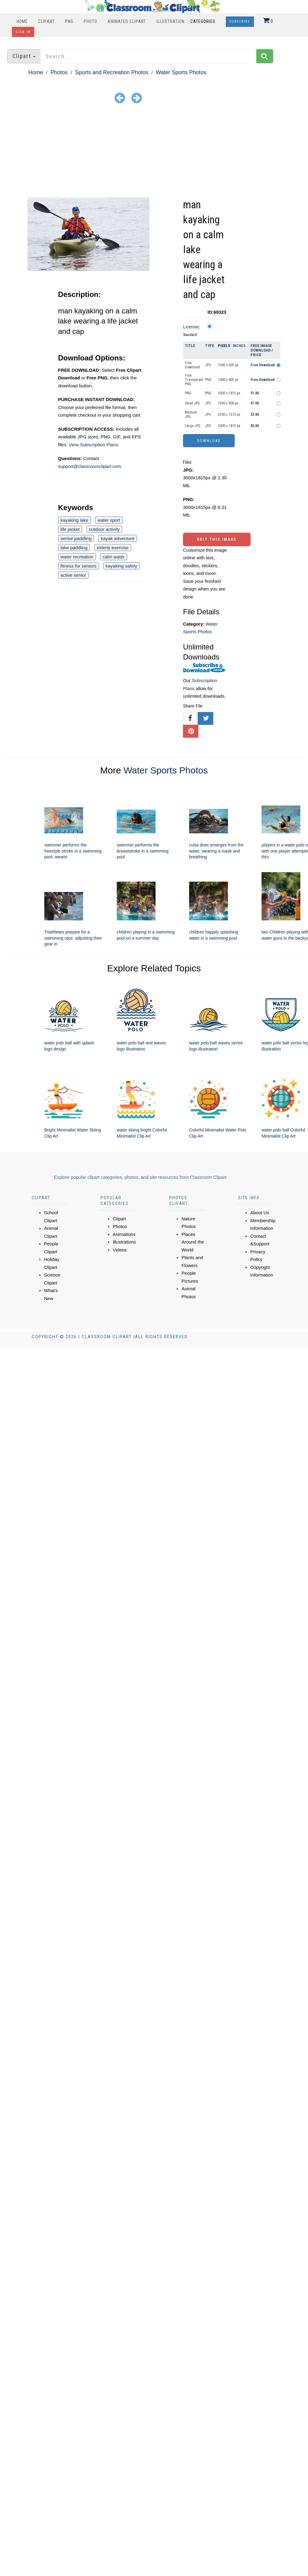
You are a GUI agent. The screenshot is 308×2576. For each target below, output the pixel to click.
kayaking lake (74, 520)
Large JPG (192, 426)
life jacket (70, 529)
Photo (90, 21)
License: (191, 326)
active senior (73, 575)
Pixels (224, 345)
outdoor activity (104, 529)
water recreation (77, 556)
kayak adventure (117, 538)
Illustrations (124, 1241)
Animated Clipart (127, 21)
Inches (239, 346)
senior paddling (76, 538)
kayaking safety (121, 565)
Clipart (46, 21)
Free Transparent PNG (194, 379)
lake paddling (74, 547)
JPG (208, 365)
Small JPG (192, 403)
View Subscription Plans (93, 444)
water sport (108, 520)
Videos (120, 1249)
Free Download (192, 365)
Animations (124, 1234)
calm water (114, 556)
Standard (190, 335)
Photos (59, 72)
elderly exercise (113, 547)
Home (22, 21)
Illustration (170, 21)
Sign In (23, 32)
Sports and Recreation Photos (111, 72)
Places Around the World (193, 1242)
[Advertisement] (154, 151)
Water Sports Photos (181, 72)
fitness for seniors (79, 565)
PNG (69, 21)
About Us (259, 1212)
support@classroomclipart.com (89, 466)
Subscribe (239, 22)
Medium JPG (191, 414)
